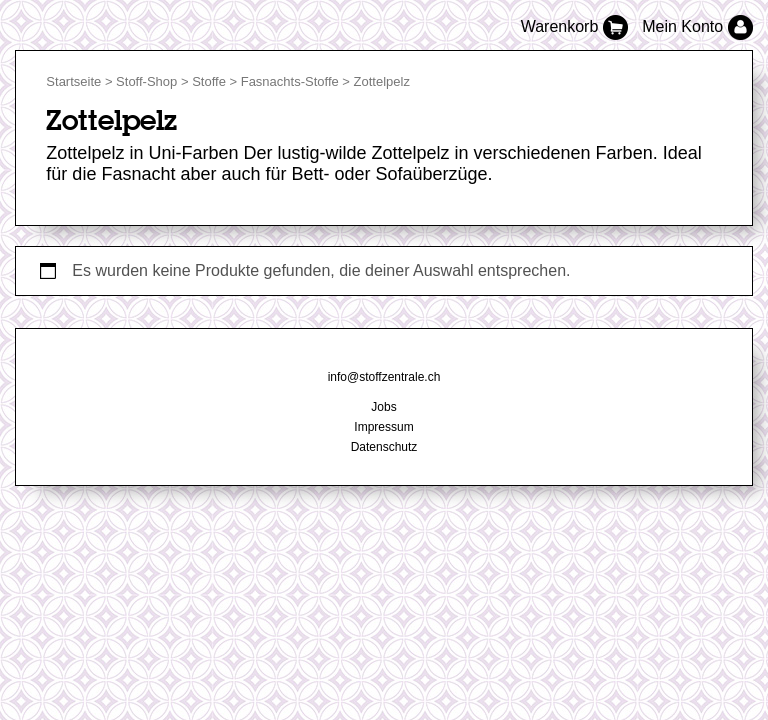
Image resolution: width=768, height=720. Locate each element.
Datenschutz (384, 447)
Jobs (383, 407)
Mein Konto (697, 26)
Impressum (383, 427)
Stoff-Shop (146, 81)
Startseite (73, 81)
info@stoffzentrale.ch (384, 377)
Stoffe (209, 81)
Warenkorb (577, 26)
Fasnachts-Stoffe (290, 81)
